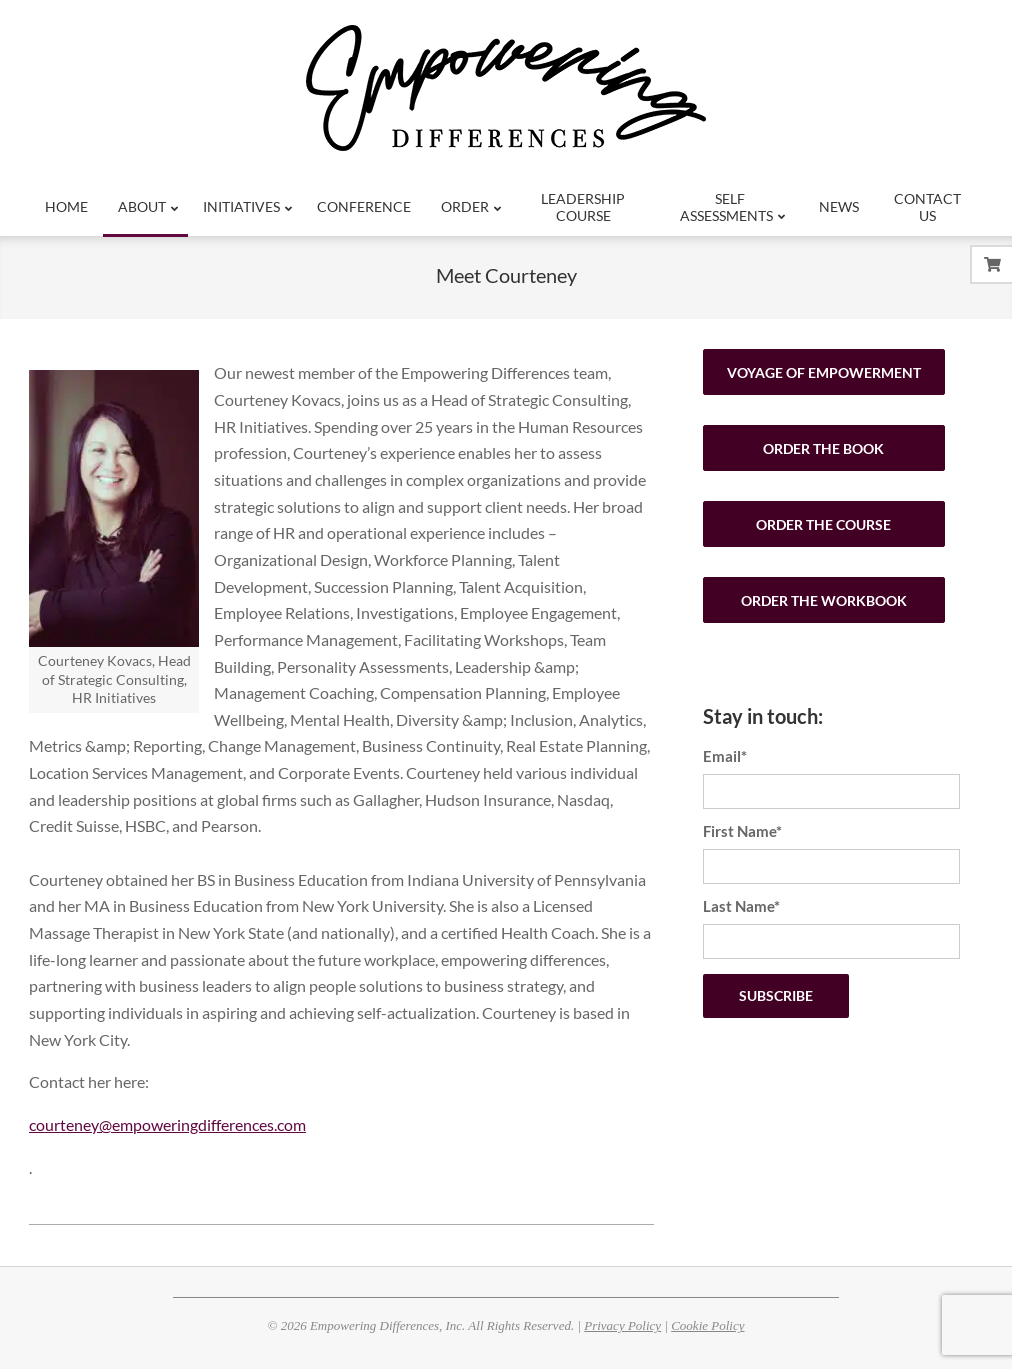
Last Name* (741, 906)
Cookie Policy (707, 1325)
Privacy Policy (622, 1325)
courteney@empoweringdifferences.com (167, 1124)
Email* (725, 756)
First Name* (742, 831)
